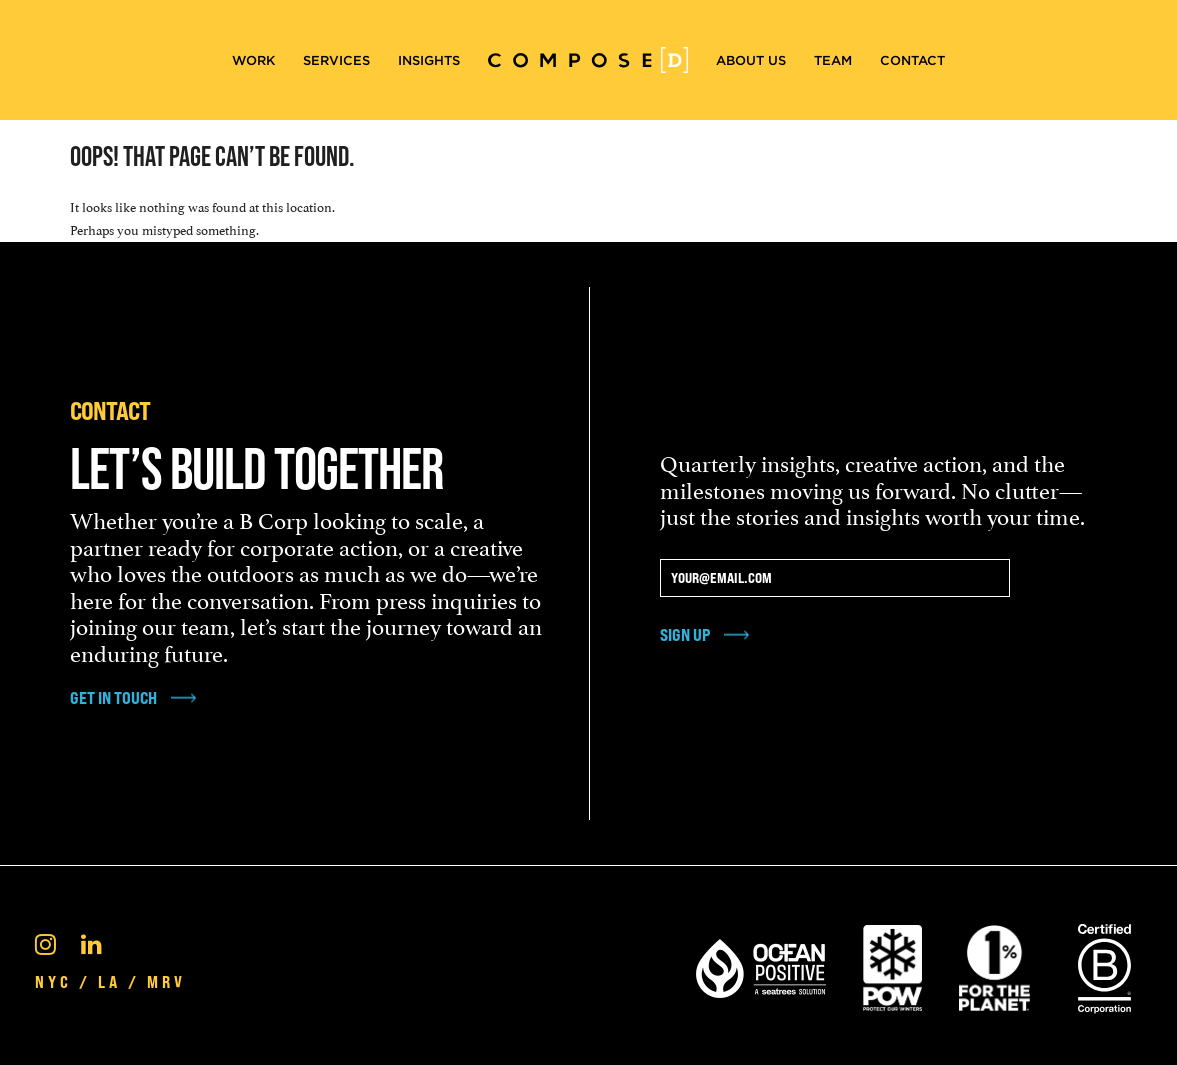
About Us (751, 60)
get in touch (113, 698)
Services (336, 60)
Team (833, 60)
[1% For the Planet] (994, 965)
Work (253, 60)
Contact (912, 60)
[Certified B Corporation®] (1104, 965)
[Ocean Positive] (761, 965)
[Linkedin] (91, 942)
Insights (429, 60)
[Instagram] (45, 942)
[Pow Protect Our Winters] (892, 965)
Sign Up (685, 634)
